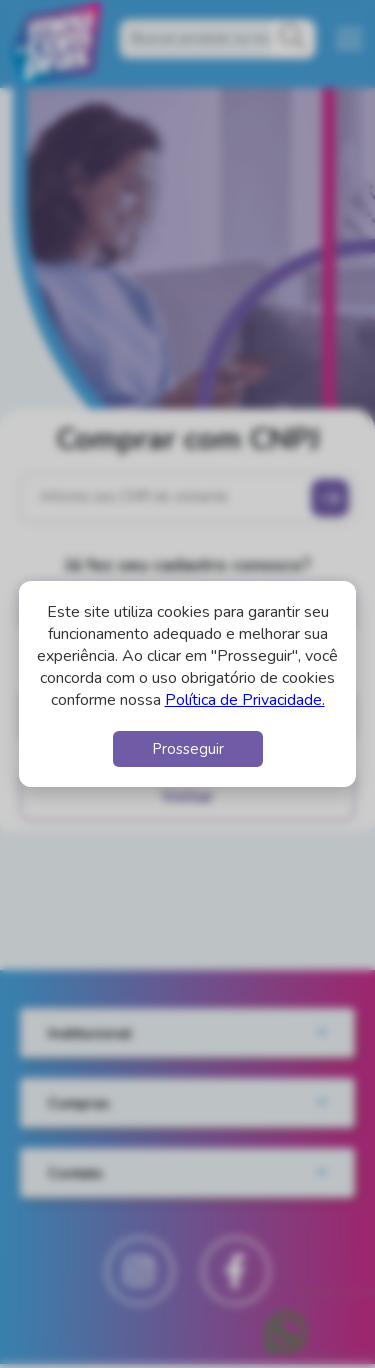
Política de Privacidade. (245, 700)
